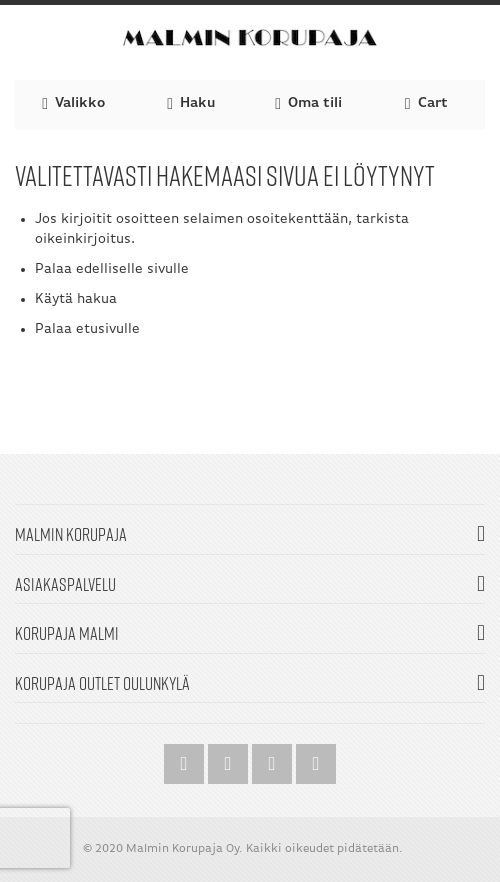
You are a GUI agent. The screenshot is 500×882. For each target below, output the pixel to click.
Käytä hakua (76, 299)
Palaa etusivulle (87, 329)
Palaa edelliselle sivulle (112, 269)
